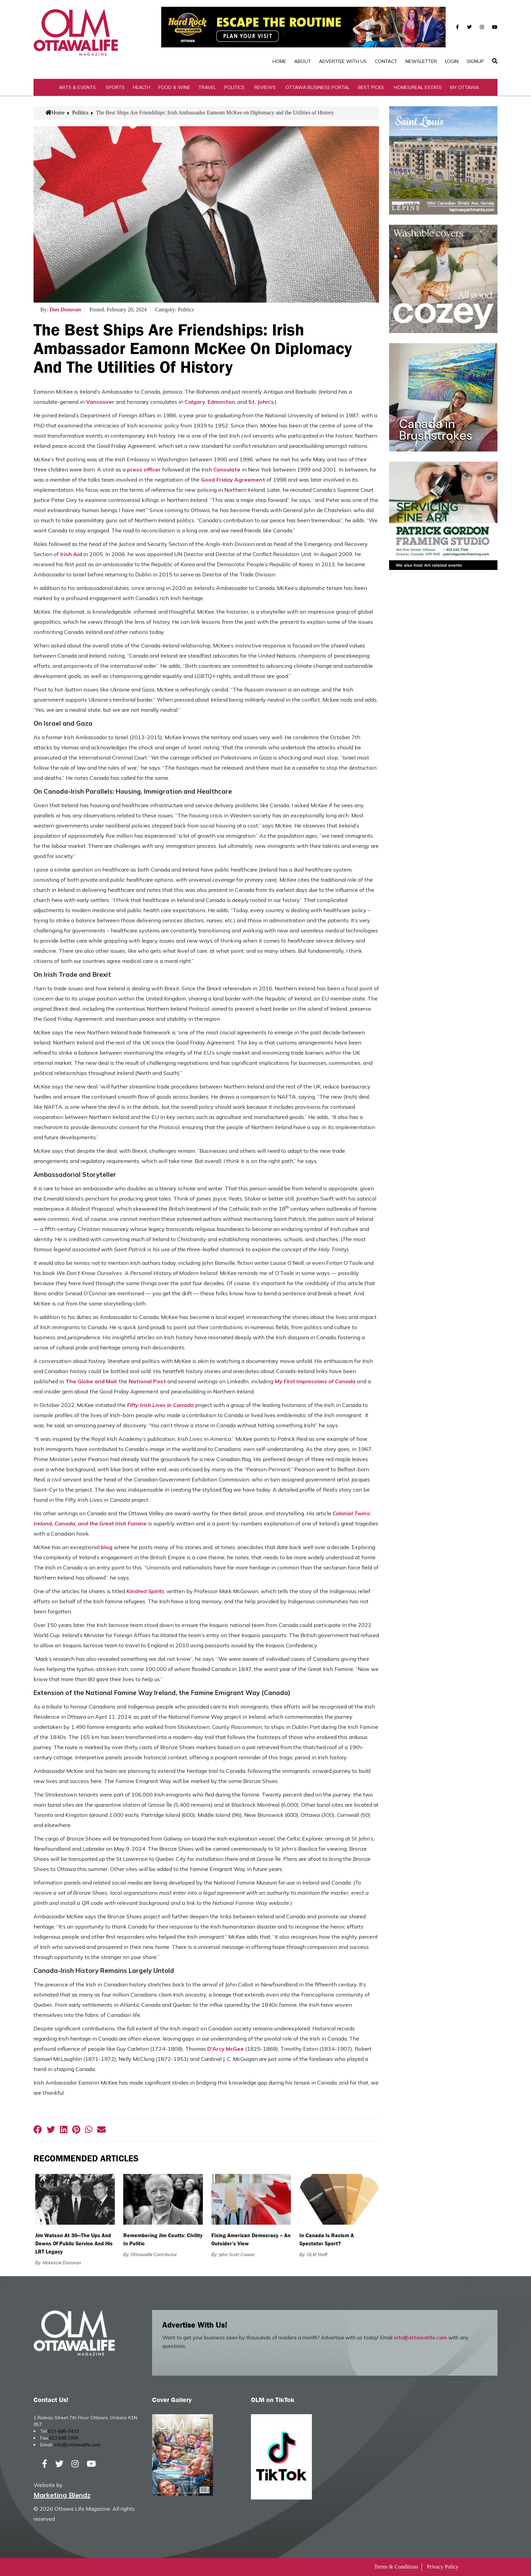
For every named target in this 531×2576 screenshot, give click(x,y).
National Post (147, 1381)
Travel (207, 87)
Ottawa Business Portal (317, 87)
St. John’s (261, 401)
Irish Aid (71, 554)
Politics (234, 87)
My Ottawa (464, 87)
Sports (115, 87)
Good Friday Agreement (233, 479)
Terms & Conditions (396, 2567)
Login (452, 61)
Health (141, 87)
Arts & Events (77, 87)
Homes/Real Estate (418, 87)
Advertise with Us (343, 61)
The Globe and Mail (90, 1381)
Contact (386, 61)
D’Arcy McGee (225, 2048)
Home (279, 61)
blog (106, 1547)
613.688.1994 (63, 2438)
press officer (144, 469)
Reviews (265, 87)
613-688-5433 (63, 2431)
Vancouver (100, 401)
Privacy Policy (443, 2567)
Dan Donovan (65, 309)
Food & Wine (174, 87)
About (302, 61)
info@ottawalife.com (420, 2337)
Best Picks (371, 87)
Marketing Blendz (62, 2495)
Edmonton (221, 401)
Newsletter (421, 61)
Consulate (226, 469)
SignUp (475, 61)
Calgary (195, 401)
